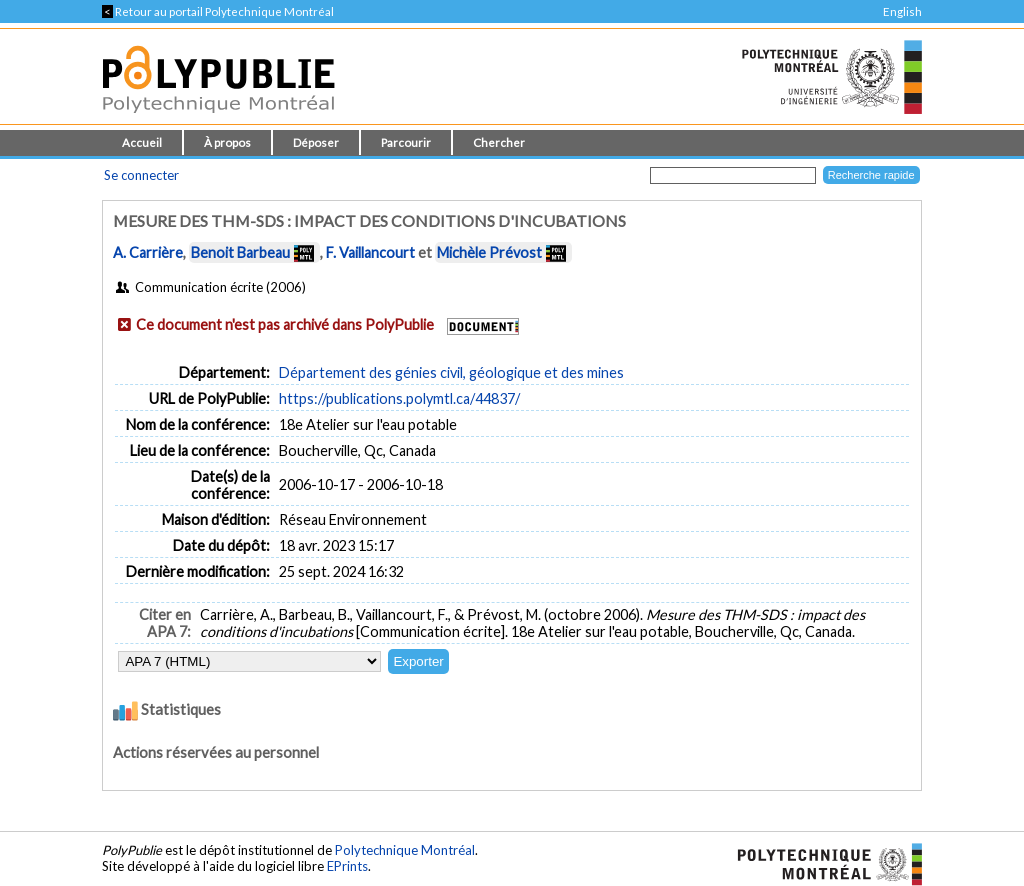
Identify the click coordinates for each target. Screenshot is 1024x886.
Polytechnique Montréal (405, 850)
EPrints (347, 866)
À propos (227, 142)
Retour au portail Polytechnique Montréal (218, 11)
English (902, 11)
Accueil (142, 142)
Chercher (499, 142)
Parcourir (406, 142)
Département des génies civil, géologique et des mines (451, 372)
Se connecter (141, 175)
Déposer (316, 142)
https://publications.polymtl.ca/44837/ (399, 398)
